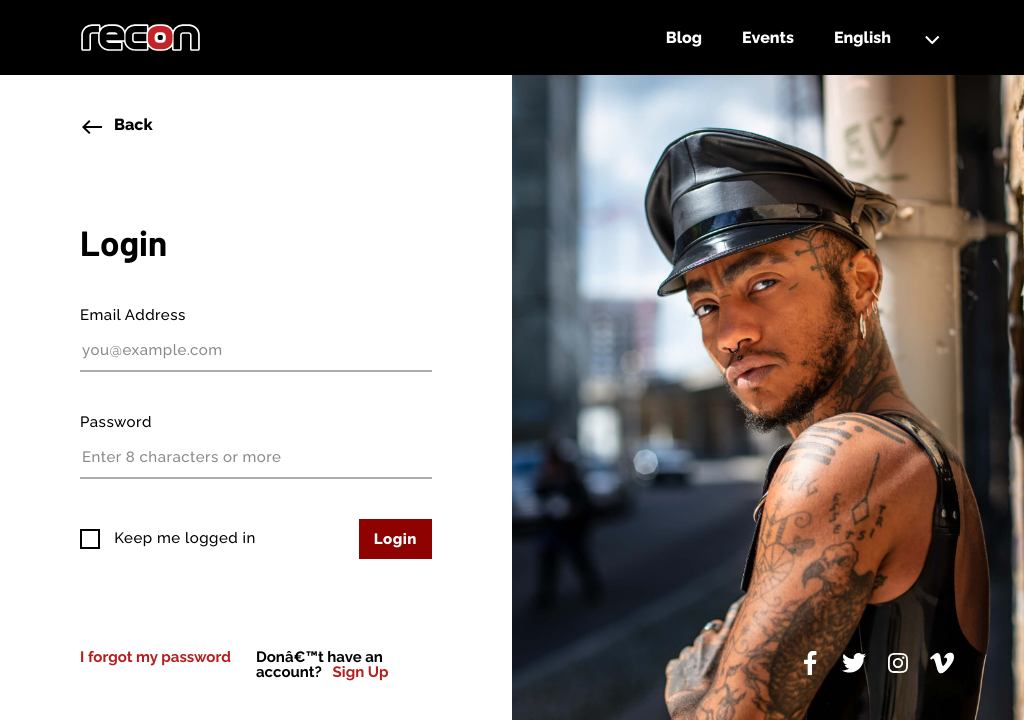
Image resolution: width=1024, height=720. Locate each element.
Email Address (133, 315)
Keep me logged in (183, 538)
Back (116, 127)
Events (768, 37)
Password (116, 422)
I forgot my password (155, 657)
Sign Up (361, 672)
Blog (684, 37)
